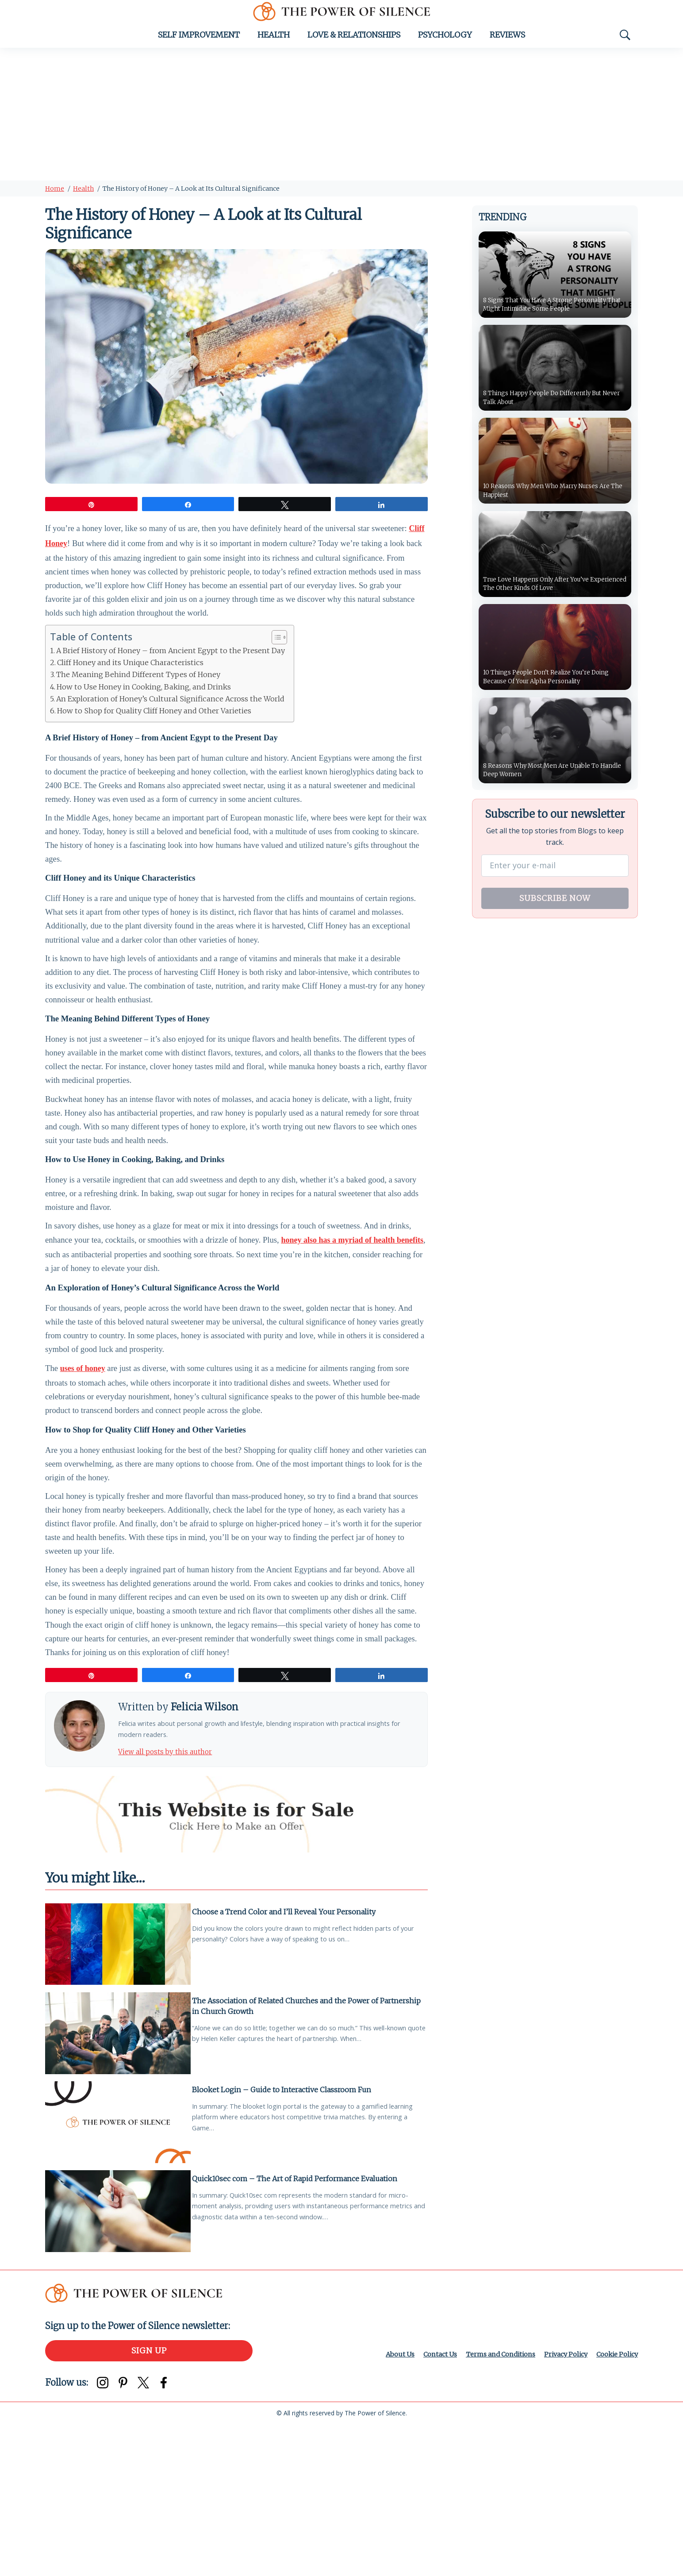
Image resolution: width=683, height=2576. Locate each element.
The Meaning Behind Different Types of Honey (138, 693)
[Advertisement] (341, 123)
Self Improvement (199, 43)
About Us (378, 2504)
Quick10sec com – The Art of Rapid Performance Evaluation (300, 2324)
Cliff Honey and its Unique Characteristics (130, 682)
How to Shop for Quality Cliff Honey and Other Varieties (154, 730)
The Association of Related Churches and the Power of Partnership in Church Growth (290, 2148)
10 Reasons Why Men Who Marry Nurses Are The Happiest (553, 500)
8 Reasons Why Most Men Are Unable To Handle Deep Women (553, 784)
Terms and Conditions (487, 2504)
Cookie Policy (614, 2504)
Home (54, 197)
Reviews (507, 43)
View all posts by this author (176, 1891)
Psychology (445, 43)
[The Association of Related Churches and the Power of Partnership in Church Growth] (118, 2179)
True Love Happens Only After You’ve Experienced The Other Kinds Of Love (548, 595)
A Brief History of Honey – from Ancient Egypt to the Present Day (170, 670)
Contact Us (421, 2504)
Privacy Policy (558, 2504)
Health (273, 43)
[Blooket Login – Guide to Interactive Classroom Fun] (118, 2269)
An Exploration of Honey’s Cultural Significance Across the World (170, 718)
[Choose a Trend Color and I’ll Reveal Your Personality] (118, 2088)
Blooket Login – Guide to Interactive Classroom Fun (286, 2233)
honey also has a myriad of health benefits (352, 1321)
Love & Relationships (353, 43)
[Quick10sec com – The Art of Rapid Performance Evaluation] (118, 2360)
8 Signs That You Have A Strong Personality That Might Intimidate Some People (552, 305)
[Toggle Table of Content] (275, 656)
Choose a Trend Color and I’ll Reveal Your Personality (289, 2052)
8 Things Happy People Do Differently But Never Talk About (555, 405)
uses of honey (82, 1463)
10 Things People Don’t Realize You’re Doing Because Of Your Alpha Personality (554, 690)
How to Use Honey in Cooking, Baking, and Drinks (144, 706)
